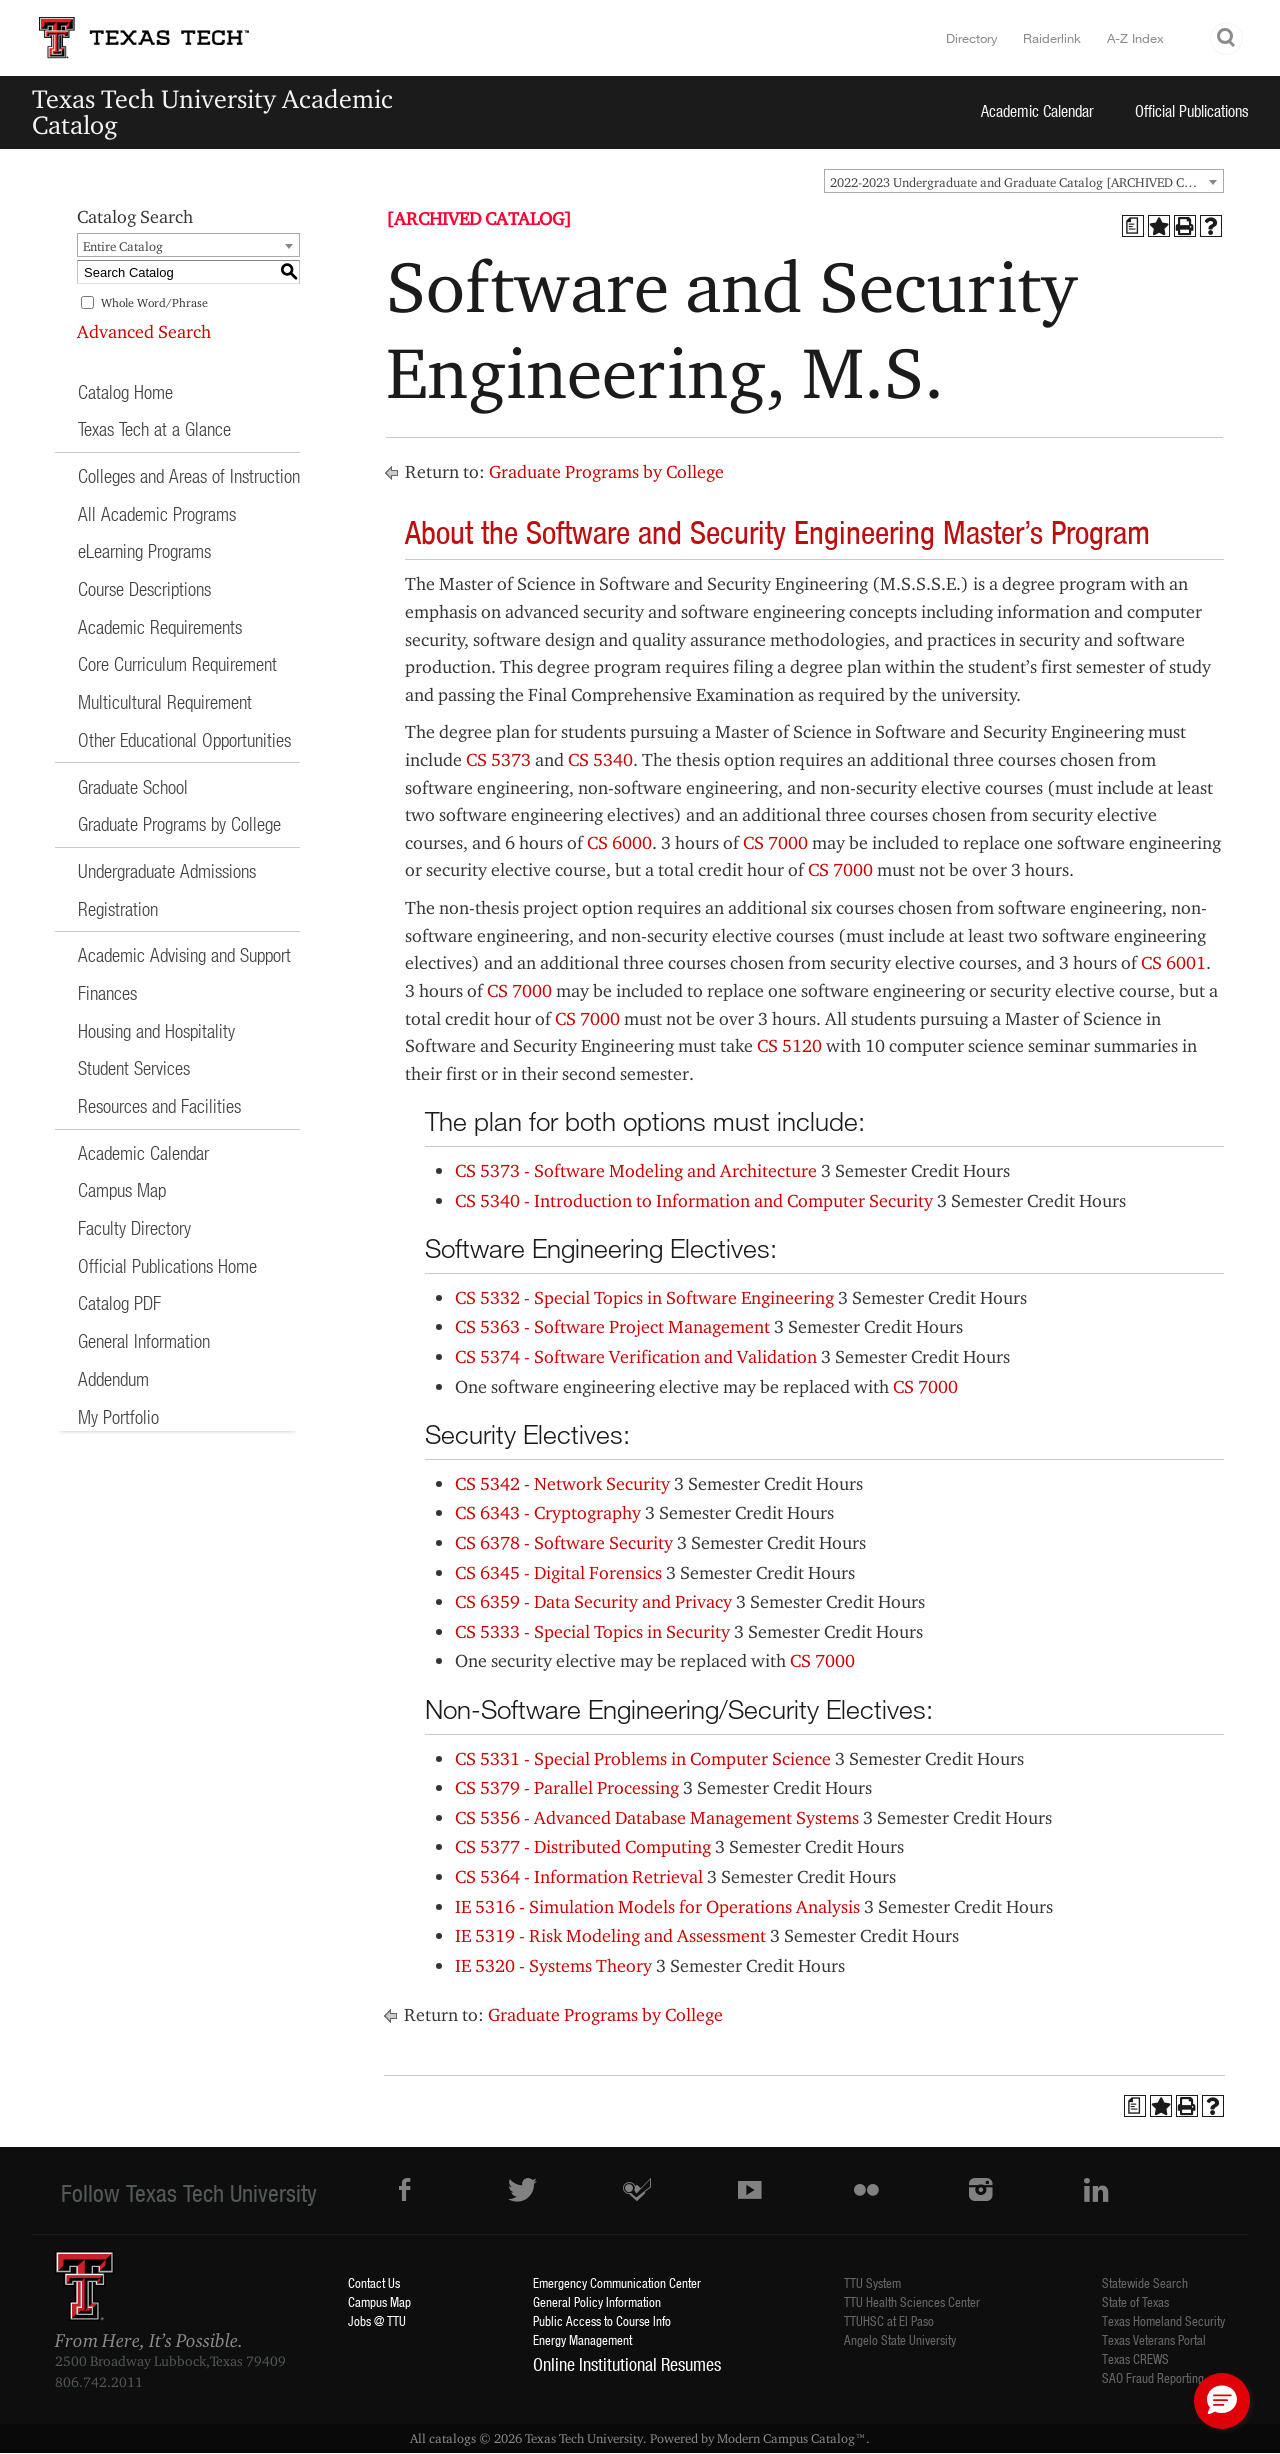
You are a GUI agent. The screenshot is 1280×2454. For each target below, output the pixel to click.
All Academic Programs (157, 513)
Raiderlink (1052, 38)
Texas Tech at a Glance (154, 428)
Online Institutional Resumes (627, 2364)
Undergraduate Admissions (167, 870)
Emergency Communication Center (617, 2282)
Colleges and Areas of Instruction (189, 475)
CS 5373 (498, 759)
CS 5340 (600, 759)
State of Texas (1135, 2301)
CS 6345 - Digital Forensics (558, 1572)
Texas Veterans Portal (1154, 2339)
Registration (118, 908)
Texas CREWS (1135, 2358)
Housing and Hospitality (156, 1030)
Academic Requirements (160, 626)
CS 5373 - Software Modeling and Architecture (636, 1170)
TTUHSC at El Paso (889, 2320)
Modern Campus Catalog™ (791, 2438)
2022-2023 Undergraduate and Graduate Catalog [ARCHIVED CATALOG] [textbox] (1026, 182)
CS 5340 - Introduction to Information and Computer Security (694, 1200)
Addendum (113, 1378)
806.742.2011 (99, 2382)
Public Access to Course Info (602, 2320)
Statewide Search (1145, 2282)
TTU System (872, 2282)
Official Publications (1192, 110)
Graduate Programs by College (179, 823)
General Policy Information (597, 2301)
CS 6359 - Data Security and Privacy (593, 1601)
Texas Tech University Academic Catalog (212, 111)
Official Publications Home (167, 1265)
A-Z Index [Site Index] (1135, 38)
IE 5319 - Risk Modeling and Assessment (610, 1935)
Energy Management (582, 2339)
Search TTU (1227, 38)
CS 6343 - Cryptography (548, 1512)
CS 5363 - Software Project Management (612, 1326)
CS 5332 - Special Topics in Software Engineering (644, 1297)
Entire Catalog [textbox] (123, 246)
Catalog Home (125, 391)
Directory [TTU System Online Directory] (972, 38)
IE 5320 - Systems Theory (553, 1965)
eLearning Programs (144, 550)
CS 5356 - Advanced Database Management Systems (657, 1817)
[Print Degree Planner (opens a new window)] (1133, 226)
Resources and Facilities (159, 1105)
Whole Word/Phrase (154, 302)
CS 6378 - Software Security (564, 1542)
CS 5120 (789, 1045)
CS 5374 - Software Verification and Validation (636, 1356)
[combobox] (1024, 181)
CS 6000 (619, 842)
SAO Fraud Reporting (1153, 2377)
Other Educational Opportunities (184, 739)
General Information (144, 1340)
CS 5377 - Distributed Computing (583, 1846)
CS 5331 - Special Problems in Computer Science (643, 1758)
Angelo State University (900, 2339)
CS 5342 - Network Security (562, 1483)
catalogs (452, 2438)
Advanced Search (144, 331)
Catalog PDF (119, 1302)
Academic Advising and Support (184, 954)
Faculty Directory (134, 1227)
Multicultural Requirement (165, 701)
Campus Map (122, 1189)
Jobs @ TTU (377, 2320)
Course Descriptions (144, 588)
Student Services (134, 1067)
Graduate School (133, 786)
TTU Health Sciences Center (912, 2301)
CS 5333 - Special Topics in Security (592, 1631)
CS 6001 (1173, 962)
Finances (107, 992)
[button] (1222, 2401)
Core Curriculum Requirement (177, 663)
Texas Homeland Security (1163, 2320)
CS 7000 (775, 842)
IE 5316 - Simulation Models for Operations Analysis (657, 1906)
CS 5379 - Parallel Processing (567, 1787)
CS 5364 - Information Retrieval (579, 1876)
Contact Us (374, 2282)
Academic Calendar (1037, 110)
